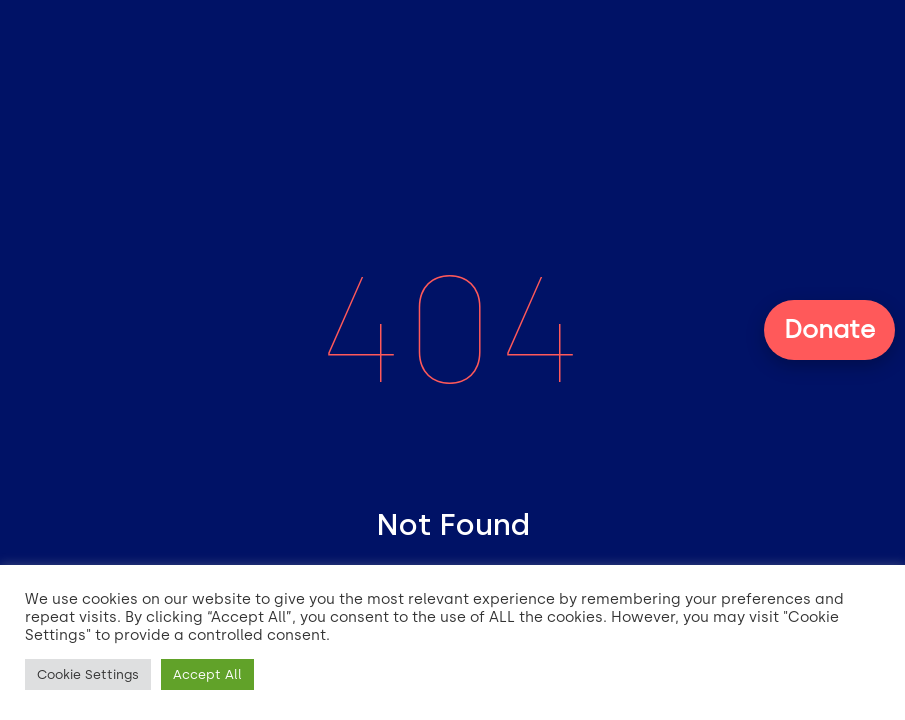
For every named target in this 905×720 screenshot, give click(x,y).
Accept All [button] (207, 674)
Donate (829, 329)
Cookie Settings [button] (88, 674)
